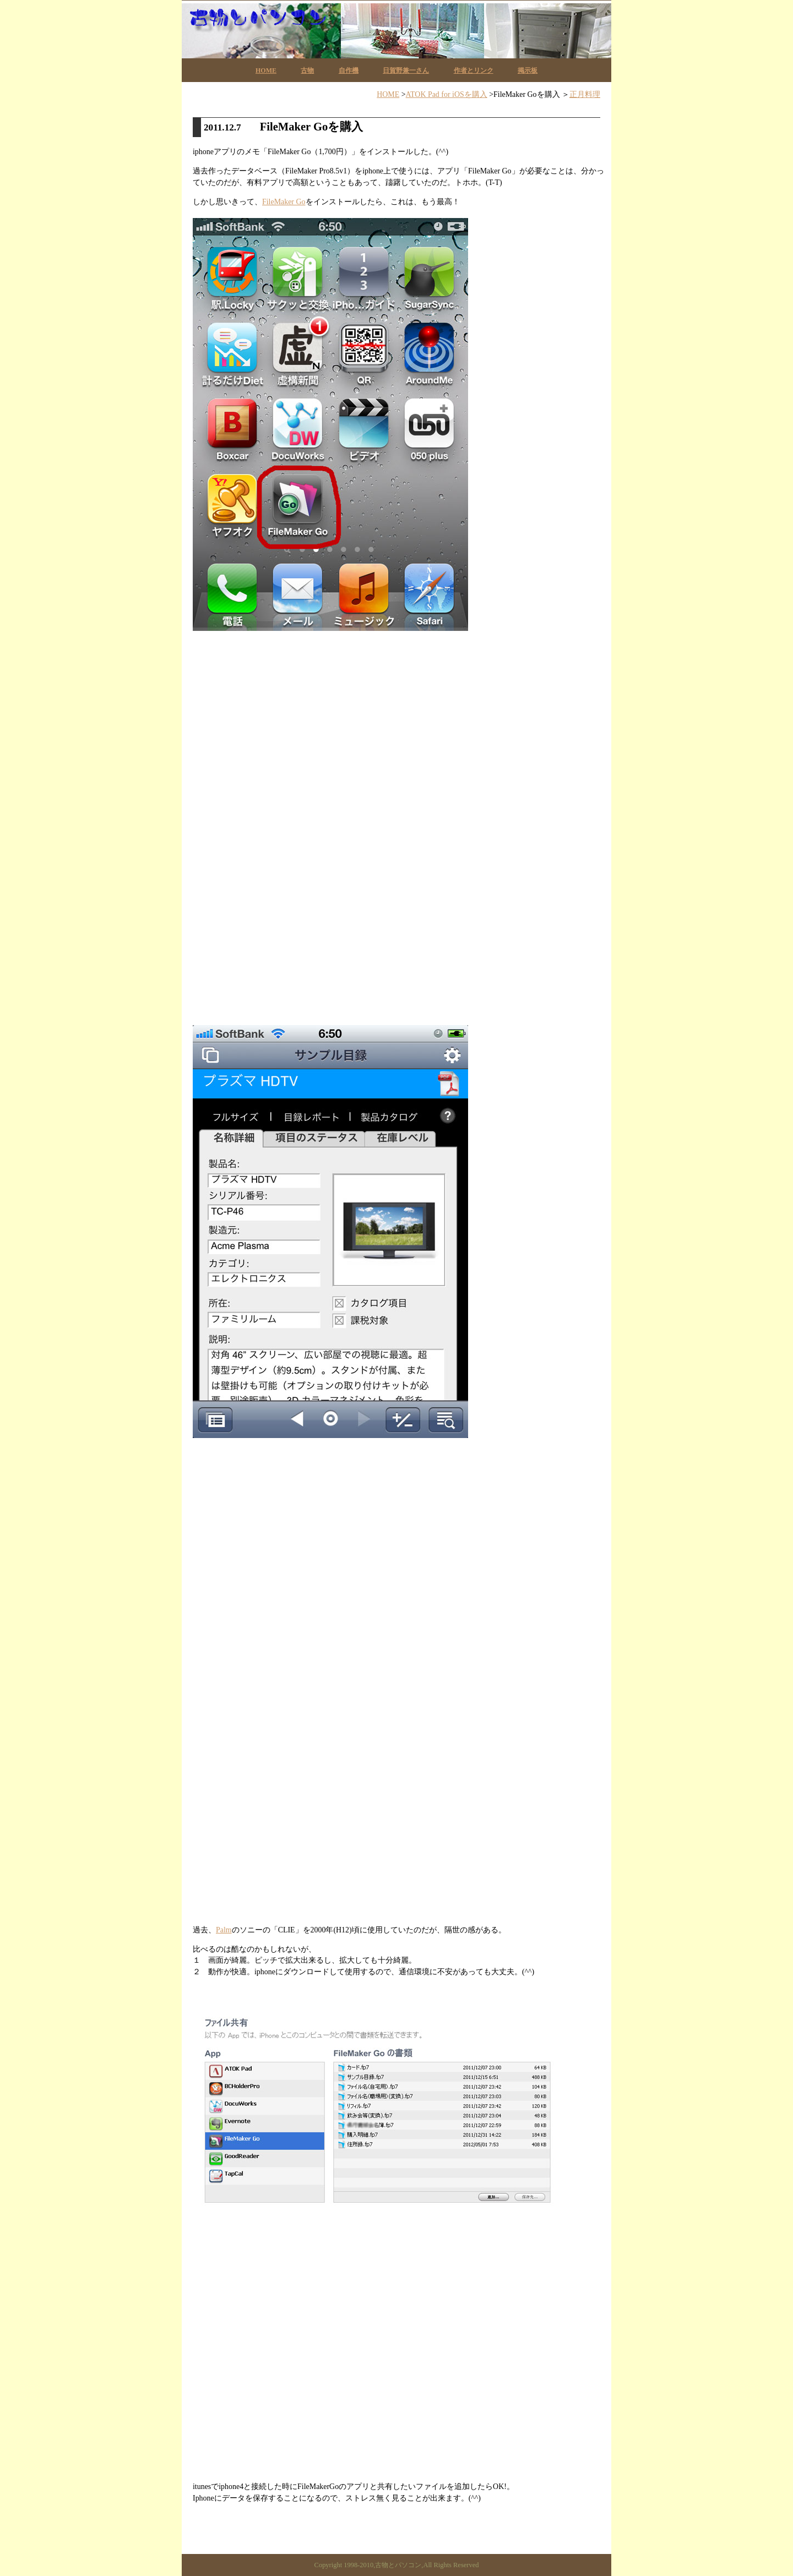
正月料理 (584, 94)
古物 (307, 70)
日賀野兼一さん (406, 70)
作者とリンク (473, 70)
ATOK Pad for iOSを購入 (446, 94)
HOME (266, 70)
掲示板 (527, 70)
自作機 (349, 70)
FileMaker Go (284, 202)
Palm (224, 1930)
